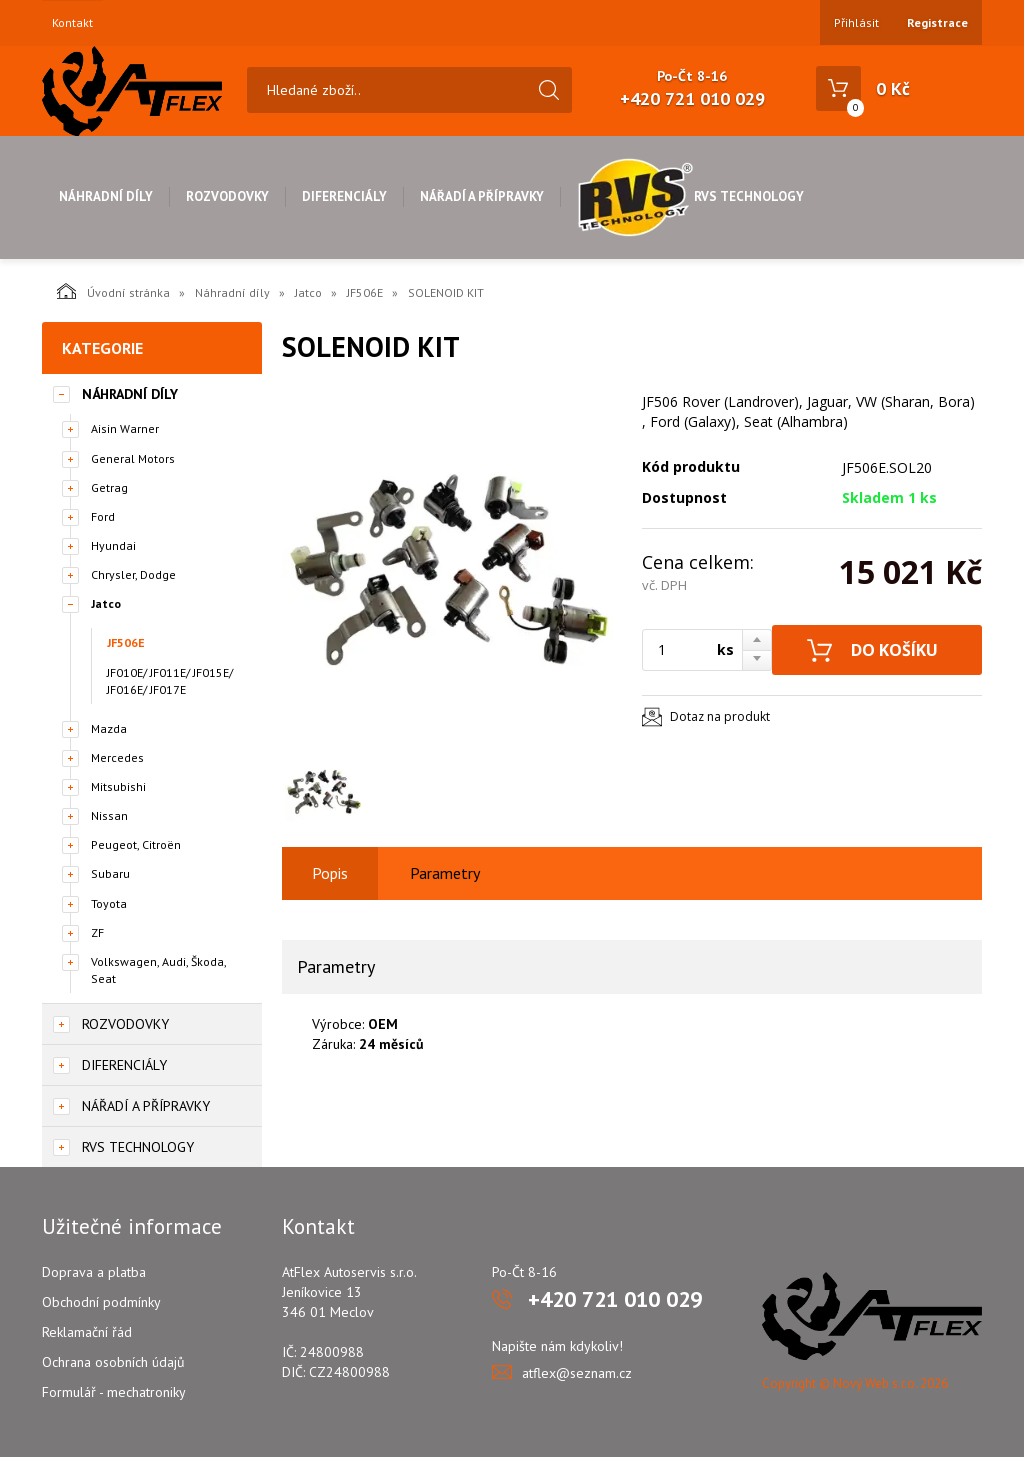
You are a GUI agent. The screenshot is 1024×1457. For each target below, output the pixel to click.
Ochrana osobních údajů (113, 1362)
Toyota (109, 903)
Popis (330, 873)
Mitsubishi (118, 786)
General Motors (133, 458)
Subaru (110, 873)
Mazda (109, 728)
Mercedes (117, 757)
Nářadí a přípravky (482, 196)
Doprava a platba (94, 1272)
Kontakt (72, 23)
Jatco (308, 292)
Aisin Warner (125, 428)
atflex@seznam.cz (577, 1373)
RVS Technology (690, 196)
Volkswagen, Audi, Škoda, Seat (158, 970)
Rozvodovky (227, 196)
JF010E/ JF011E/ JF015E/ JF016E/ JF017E (170, 681)
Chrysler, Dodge (133, 574)
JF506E (365, 292)
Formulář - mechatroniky (114, 1392)
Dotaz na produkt (720, 716)
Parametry (445, 873)
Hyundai (113, 545)
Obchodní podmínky (101, 1302)
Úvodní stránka (113, 291)
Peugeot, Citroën (136, 844)
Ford (103, 516)
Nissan (109, 815)
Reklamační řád (87, 1332)
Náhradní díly (106, 196)
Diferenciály (344, 196)
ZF (97, 932)
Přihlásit (856, 22)
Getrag (109, 487)
